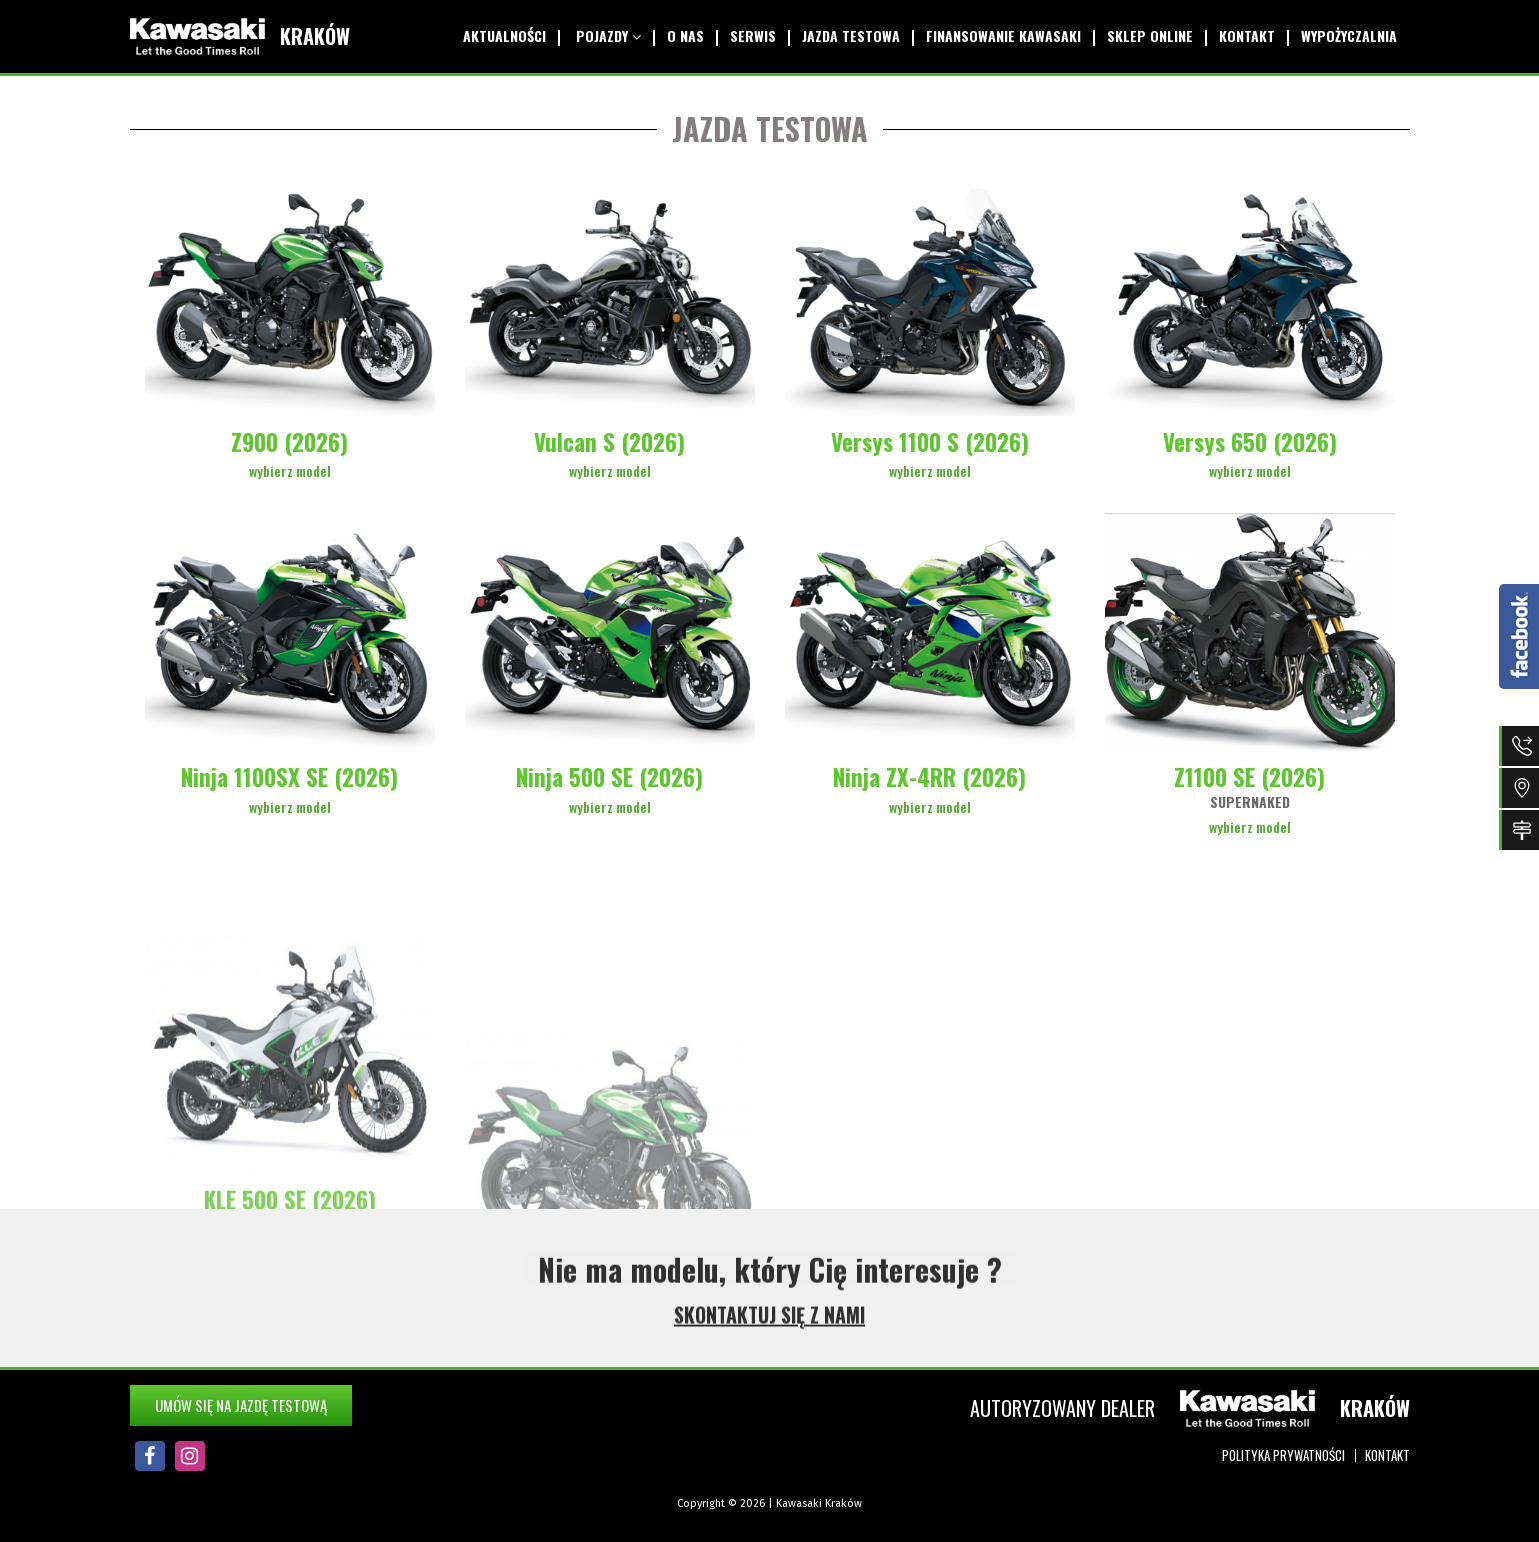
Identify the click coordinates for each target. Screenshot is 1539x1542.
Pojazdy (593, 35)
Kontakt (1244, 35)
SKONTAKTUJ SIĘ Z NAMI (769, 1323)
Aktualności (491, 35)
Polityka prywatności (1283, 1455)
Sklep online (1145, 35)
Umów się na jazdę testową (241, 1405)
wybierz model (290, 470)
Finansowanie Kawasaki (996, 35)
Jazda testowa (842, 35)
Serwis (742, 35)
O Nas (672, 35)
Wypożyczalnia (1348, 35)
